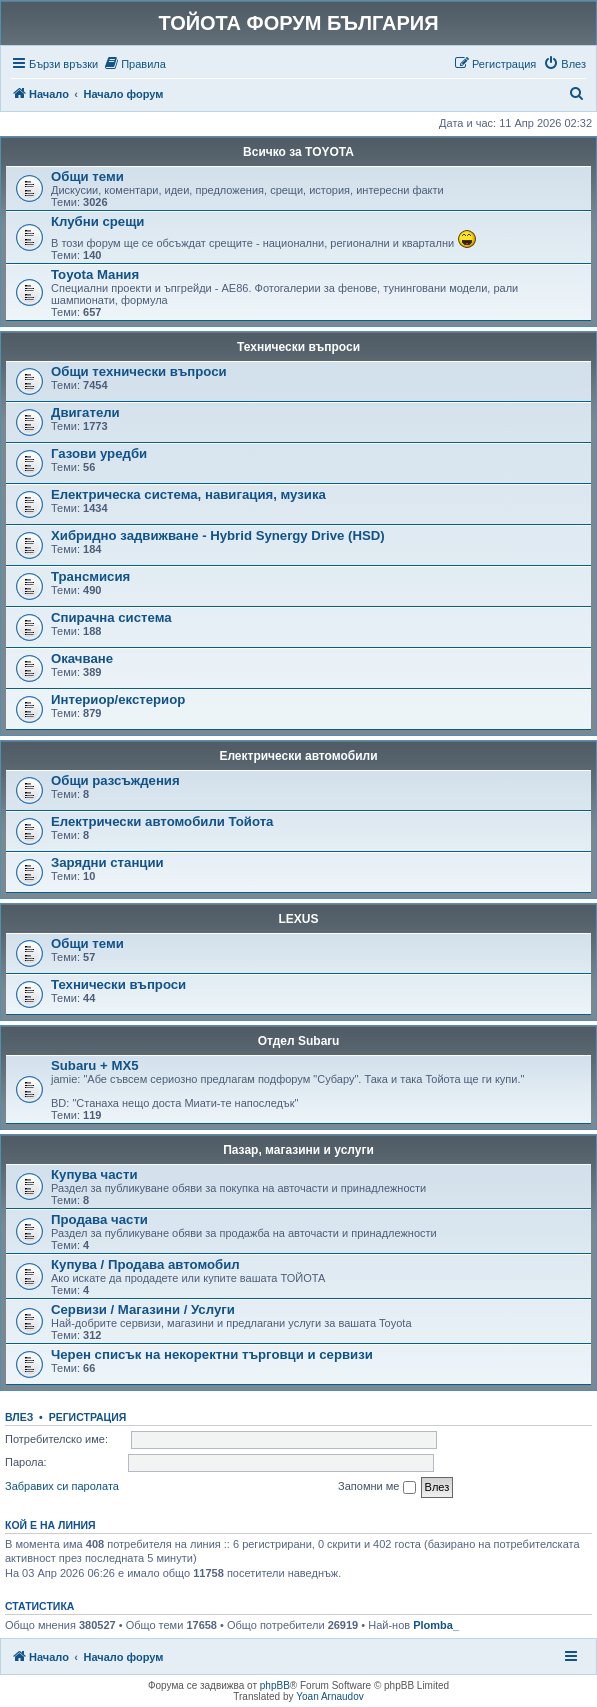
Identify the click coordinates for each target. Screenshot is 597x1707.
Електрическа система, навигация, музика (188, 494)
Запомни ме (376, 1487)
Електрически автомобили (298, 756)
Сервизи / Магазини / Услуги (143, 1309)
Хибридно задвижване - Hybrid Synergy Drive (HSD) (218, 535)
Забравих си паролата (62, 1486)
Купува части (94, 1174)
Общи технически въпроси (139, 371)
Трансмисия (90, 576)
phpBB (275, 1685)
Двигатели (85, 412)
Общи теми (87, 176)
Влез (19, 1417)
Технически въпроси (298, 347)
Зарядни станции (107, 862)
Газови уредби (99, 453)
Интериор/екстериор (118, 699)
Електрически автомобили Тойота (162, 821)
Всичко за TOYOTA (298, 152)
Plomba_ (436, 1625)
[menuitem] (134, 64)
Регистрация (88, 1417)
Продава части (99, 1219)
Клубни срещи (97, 221)
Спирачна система (111, 617)
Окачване (82, 658)
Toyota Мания (95, 274)
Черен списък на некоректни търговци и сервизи (212, 1354)
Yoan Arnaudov (329, 1696)
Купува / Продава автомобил (145, 1264)
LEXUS (298, 919)
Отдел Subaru (299, 1041)
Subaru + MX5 (95, 1065)
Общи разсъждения (115, 780)
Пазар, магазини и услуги (298, 1150)
